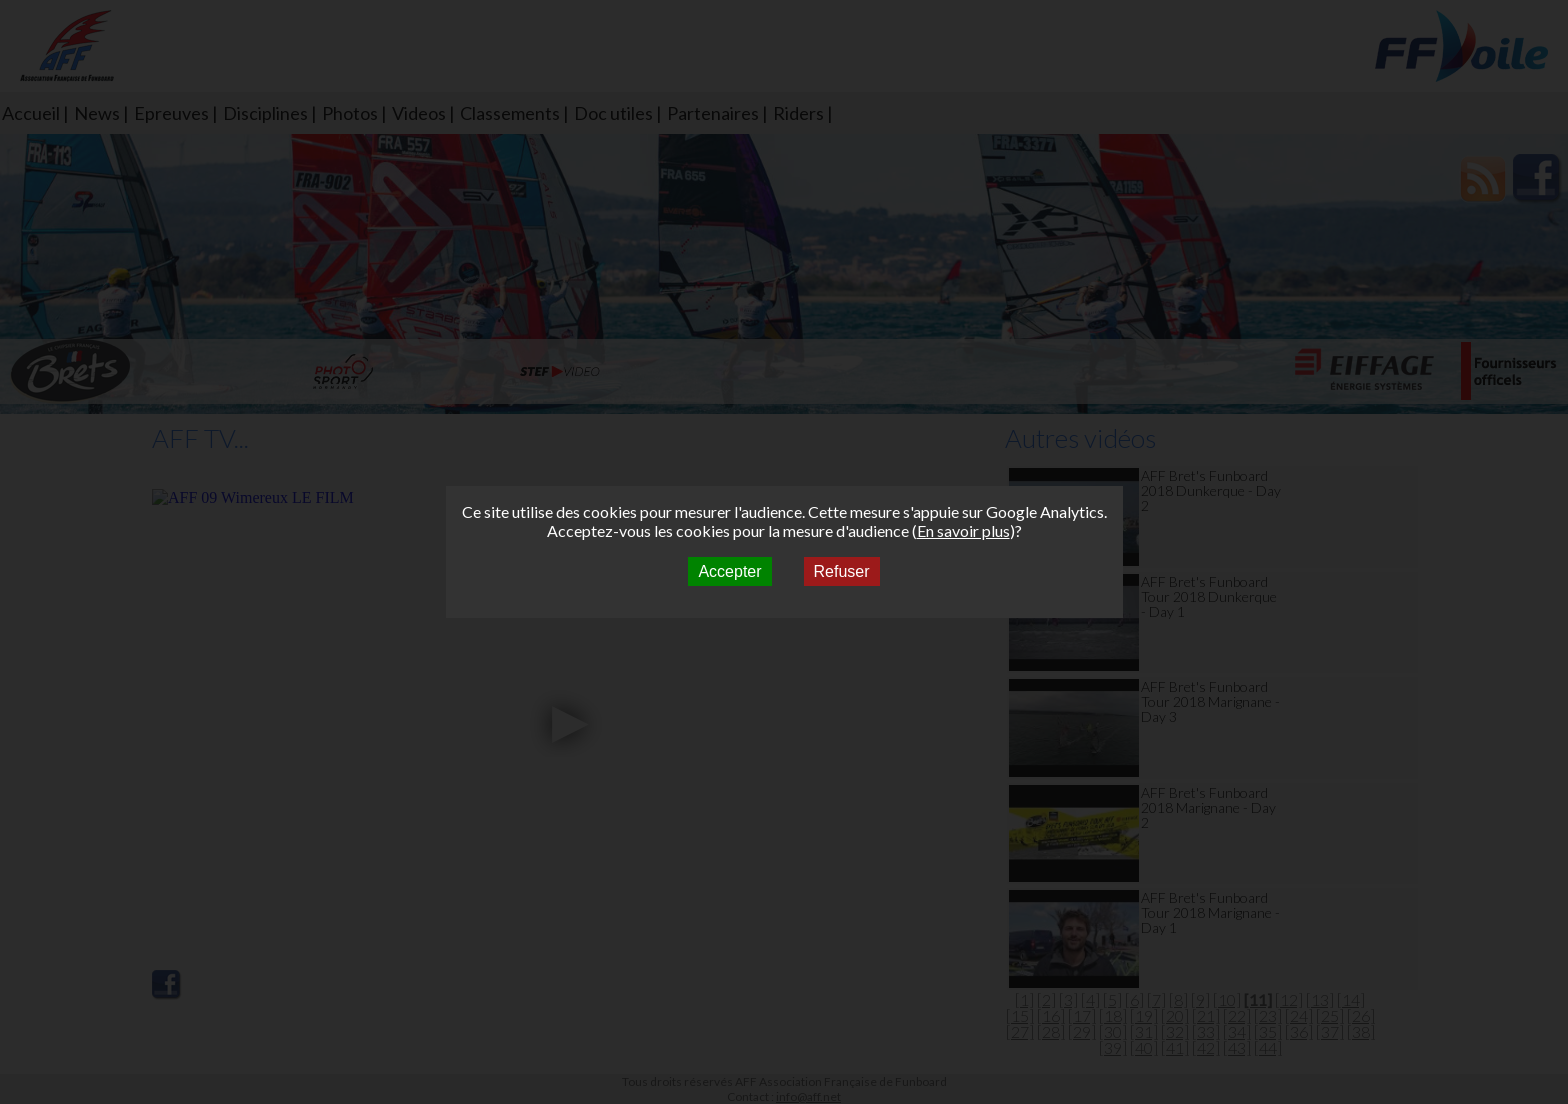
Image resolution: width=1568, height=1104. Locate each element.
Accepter (729, 571)
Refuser (842, 571)
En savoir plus (963, 530)
